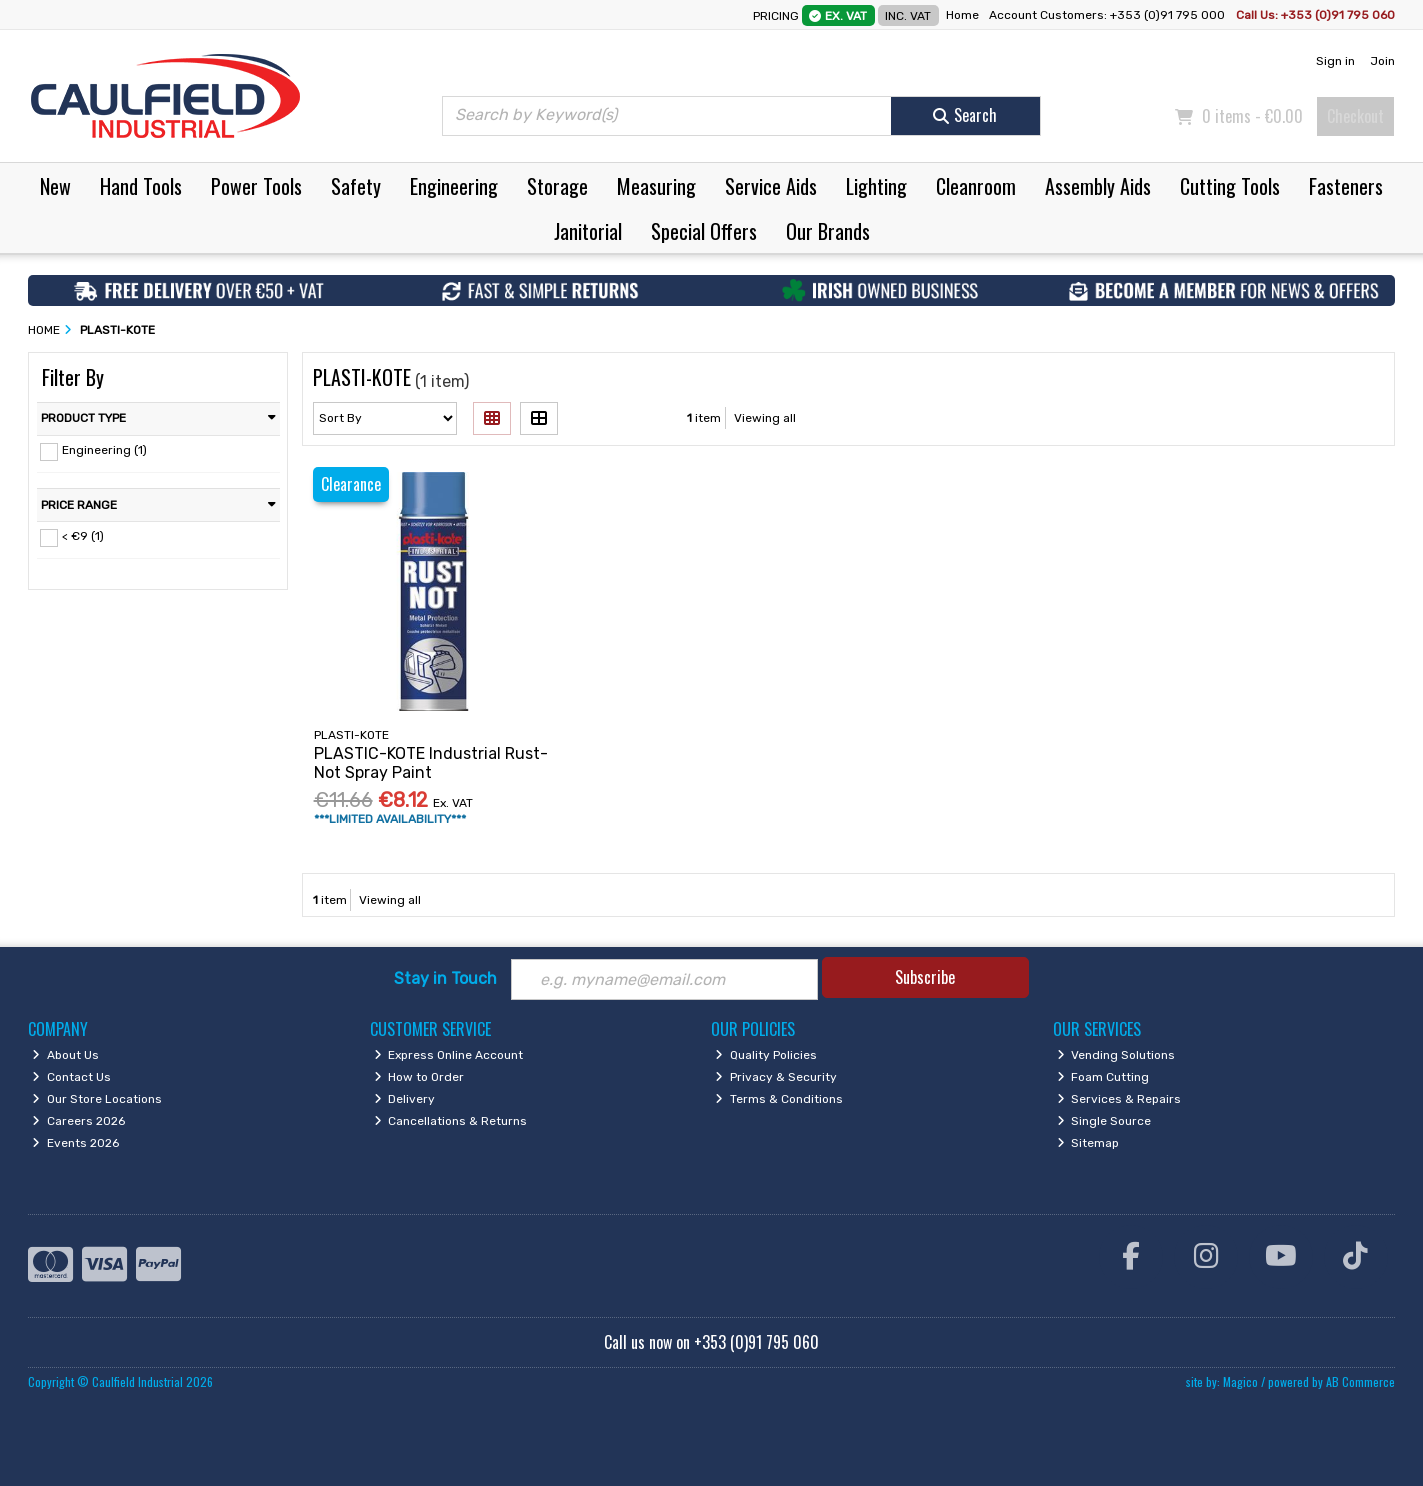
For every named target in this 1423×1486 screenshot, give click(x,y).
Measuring (656, 186)
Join (1382, 61)
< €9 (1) (83, 536)
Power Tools (256, 186)
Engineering (454, 186)
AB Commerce (1360, 1381)
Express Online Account (449, 1055)
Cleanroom (976, 186)
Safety (356, 186)
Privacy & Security (776, 1077)
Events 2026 (75, 1143)
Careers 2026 (78, 1121)
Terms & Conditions (779, 1099)
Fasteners (1346, 186)
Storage (557, 186)
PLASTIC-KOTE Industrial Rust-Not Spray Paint (431, 763)
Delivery (405, 1099)
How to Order (419, 1077)
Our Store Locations (97, 1099)
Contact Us (71, 1077)
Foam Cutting (1103, 1077)
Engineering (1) (104, 450)
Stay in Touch (445, 978)
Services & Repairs (1119, 1099)
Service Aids (771, 186)
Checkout (1355, 116)
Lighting (876, 186)
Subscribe (925, 977)
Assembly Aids (1098, 186)
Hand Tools (141, 186)
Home (962, 15)
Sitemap (1088, 1143)
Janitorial (588, 231)
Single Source (1104, 1121)
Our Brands (828, 231)
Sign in (1335, 61)
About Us (65, 1055)
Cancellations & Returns (451, 1121)
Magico (1240, 1381)
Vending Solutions (1116, 1055)
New (55, 186)
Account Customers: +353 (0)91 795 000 (1108, 15)
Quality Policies (766, 1055)
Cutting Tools (1230, 186)
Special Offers (704, 231)
